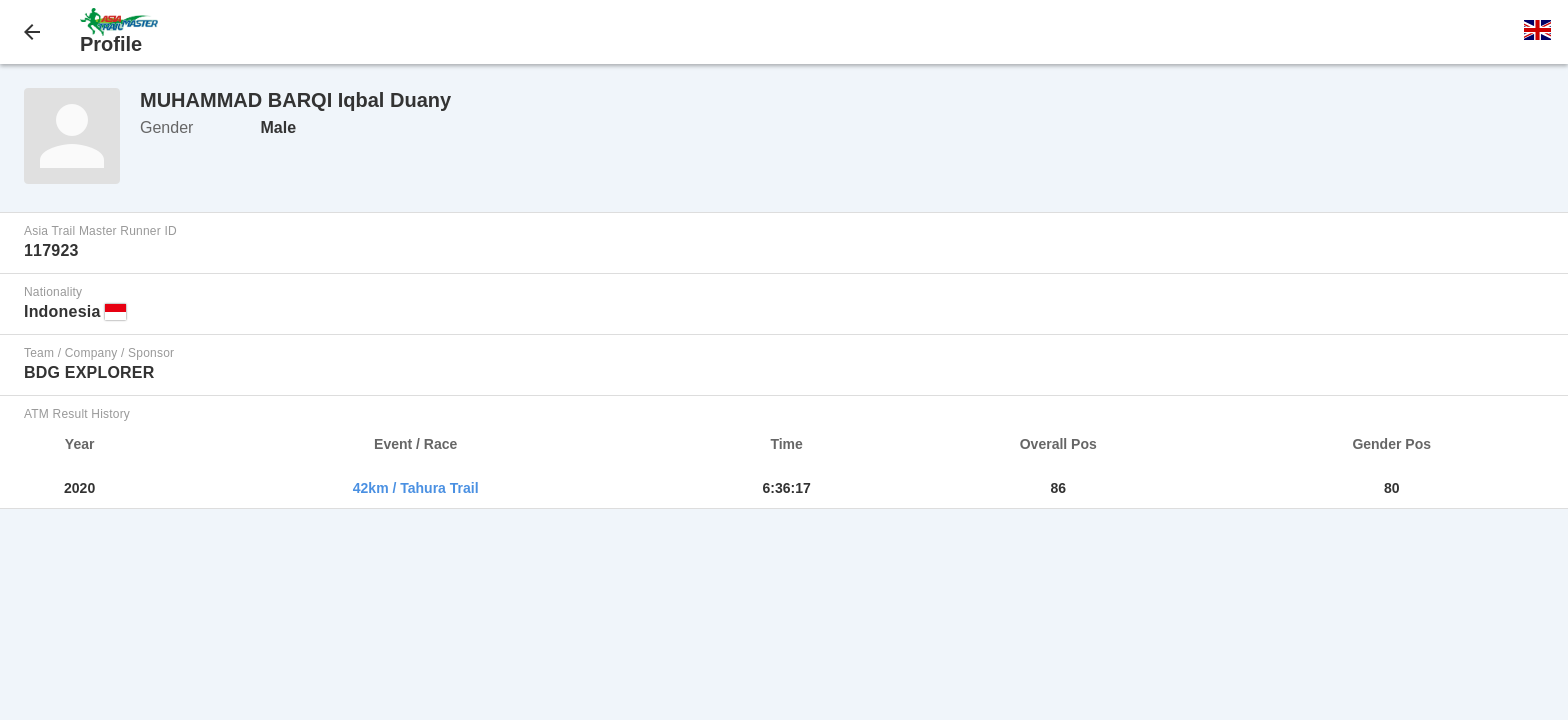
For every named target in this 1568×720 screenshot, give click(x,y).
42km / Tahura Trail (416, 488)
